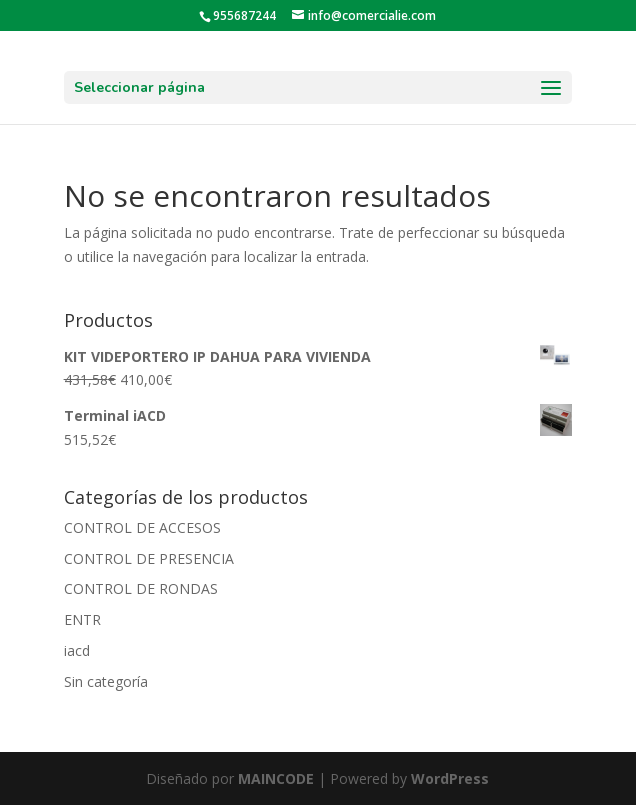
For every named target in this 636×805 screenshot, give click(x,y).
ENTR (82, 619)
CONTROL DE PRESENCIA (149, 558)
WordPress (450, 778)
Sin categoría (106, 681)
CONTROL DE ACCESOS (142, 527)
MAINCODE (276, 778)
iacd (77, 650)
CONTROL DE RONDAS (141, 588)
